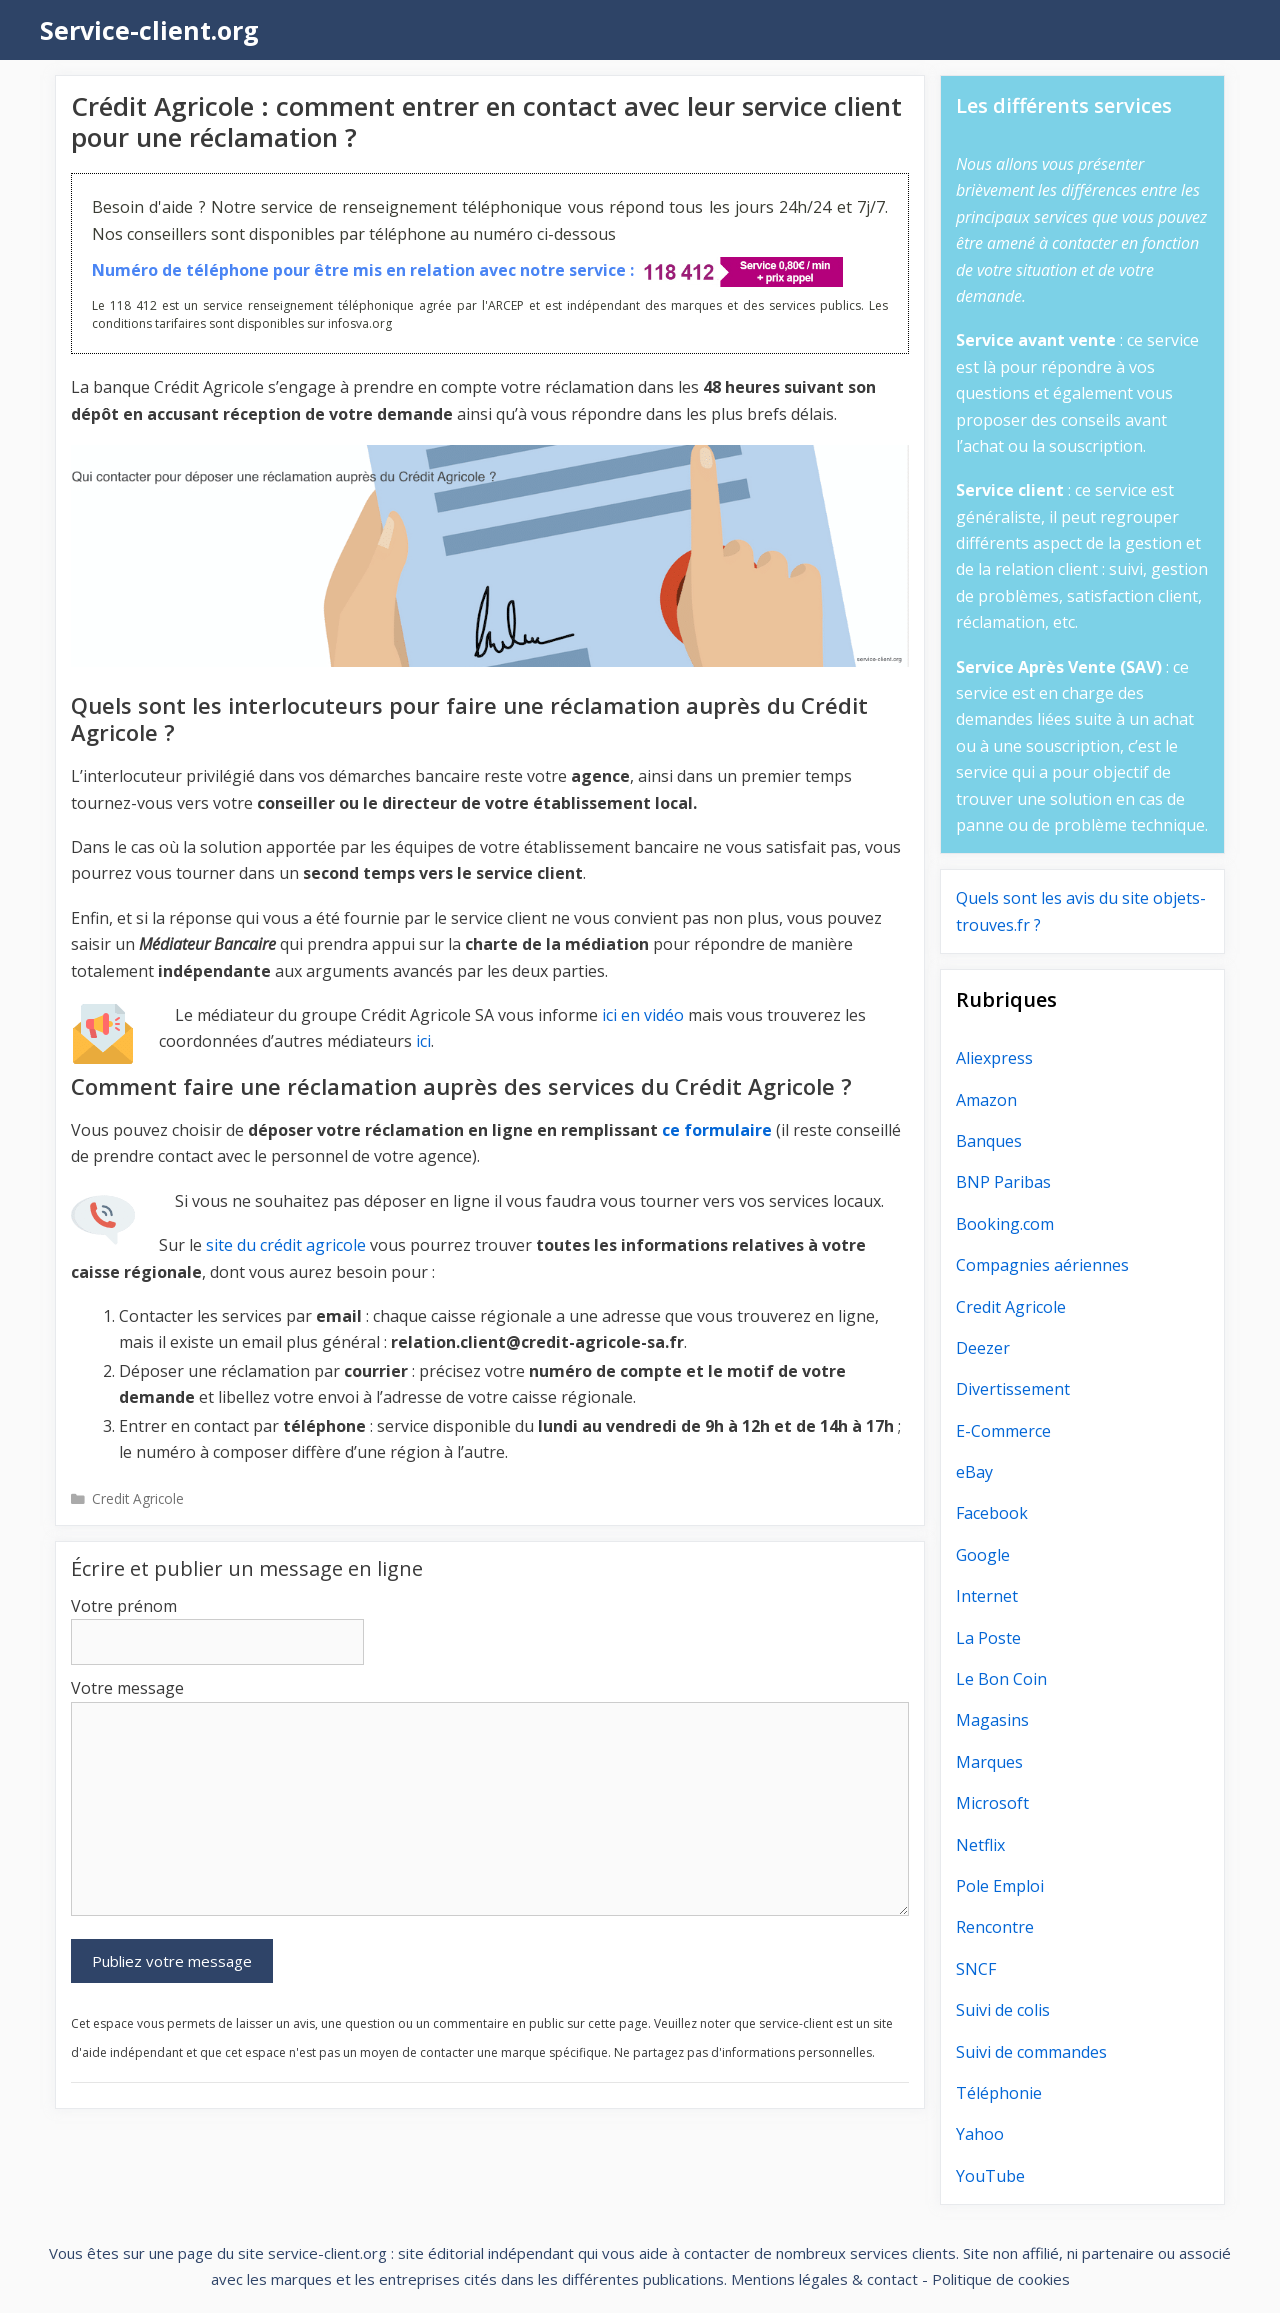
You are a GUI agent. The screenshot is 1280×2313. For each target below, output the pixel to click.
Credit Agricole (138, 1498)
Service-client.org (149, 30)
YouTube (990, 2176)
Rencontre (995, 1927)
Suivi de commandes (1031, 2052)
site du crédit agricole (286, 1245)
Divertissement (1013, 1389)
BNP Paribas (1003, 1182)
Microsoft (992, 1803)
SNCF (976, 1969)
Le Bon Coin (1001, 1679)
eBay (974, 1472)
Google (983, 1555)
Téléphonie (999, 2093)
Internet (987, 1596)
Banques (989, 1141)
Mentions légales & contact (824, 2279)
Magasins (992, 1720)
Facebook (992, 1513)
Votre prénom (124, 1606)
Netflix (980, 1845)
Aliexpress (994, 1058)
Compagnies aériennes (1042, 1265)
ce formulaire (717, 1130)
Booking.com (1005, 1224)
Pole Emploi (1000, 1886)
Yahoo (980, 2134)
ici (423, 1041)
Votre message (127, 1688)
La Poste (988, 1638)
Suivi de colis (1003, 2010)
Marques (989, 1762)
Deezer (983, 1348)
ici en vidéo (643, 1015)
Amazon (986, 1100)
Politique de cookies (1001, 2279)
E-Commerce (1003, 1431)
